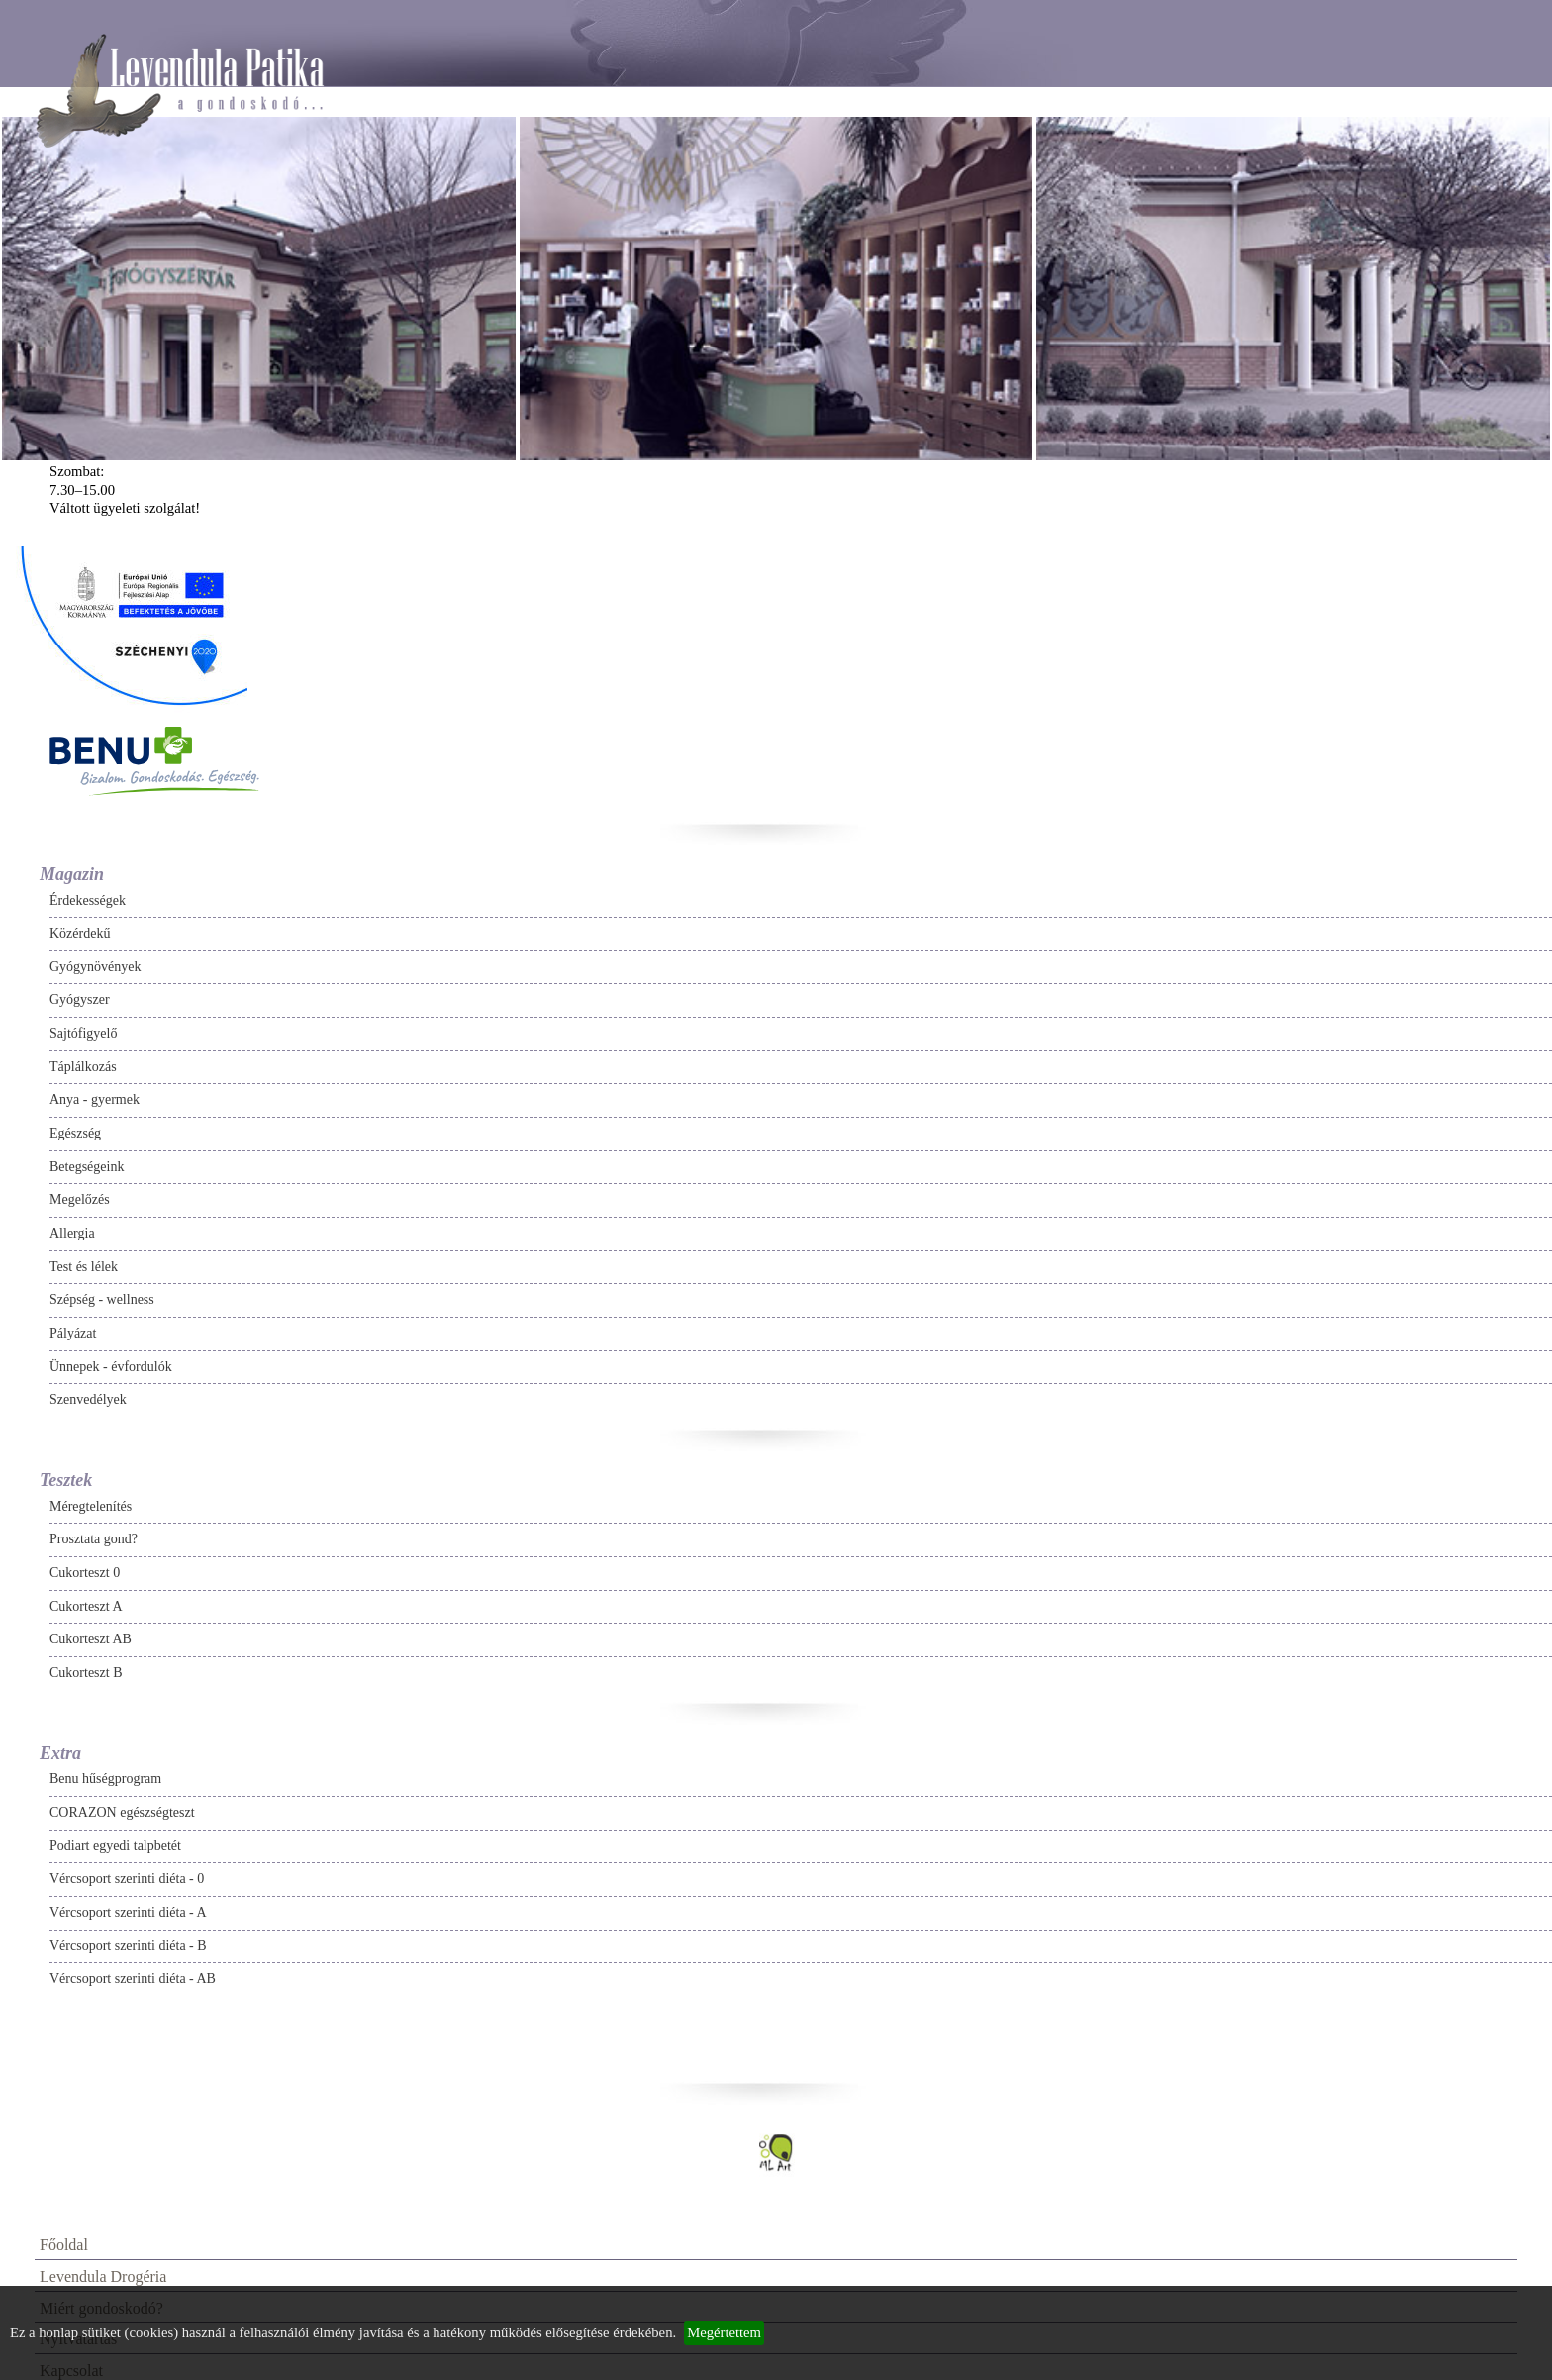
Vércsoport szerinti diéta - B (128, 1945)
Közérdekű (79, 933)
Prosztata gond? (93, 1539)
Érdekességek (87, 900)
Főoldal (64, 2244)
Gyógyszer (79, 999)
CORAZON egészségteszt (122, 1812)
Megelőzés (79, 1199)
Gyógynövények (95, 966)
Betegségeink (86, 1166)
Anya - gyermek (94, 1099)
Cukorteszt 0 (84, 1572)
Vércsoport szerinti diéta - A (128, 1912)
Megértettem (724, 2332)
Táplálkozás (83, 1066)
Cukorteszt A (86, 1606)
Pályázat (72, 1333)
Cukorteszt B (86, 1672)
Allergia (72, 1233)
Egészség (75, 1133)
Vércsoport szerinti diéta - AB (132, 1978)
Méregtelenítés (90, 1506)
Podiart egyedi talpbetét (115, 1845)
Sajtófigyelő (83, 1033)
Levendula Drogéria (103, 2276)
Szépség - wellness (101, 1299)
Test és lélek (83, 1266)
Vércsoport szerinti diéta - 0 (126, 1878)
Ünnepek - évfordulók (110, 1366)
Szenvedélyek (88, 1399)
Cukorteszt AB (90, 1639)
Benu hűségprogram (105, 1778)
